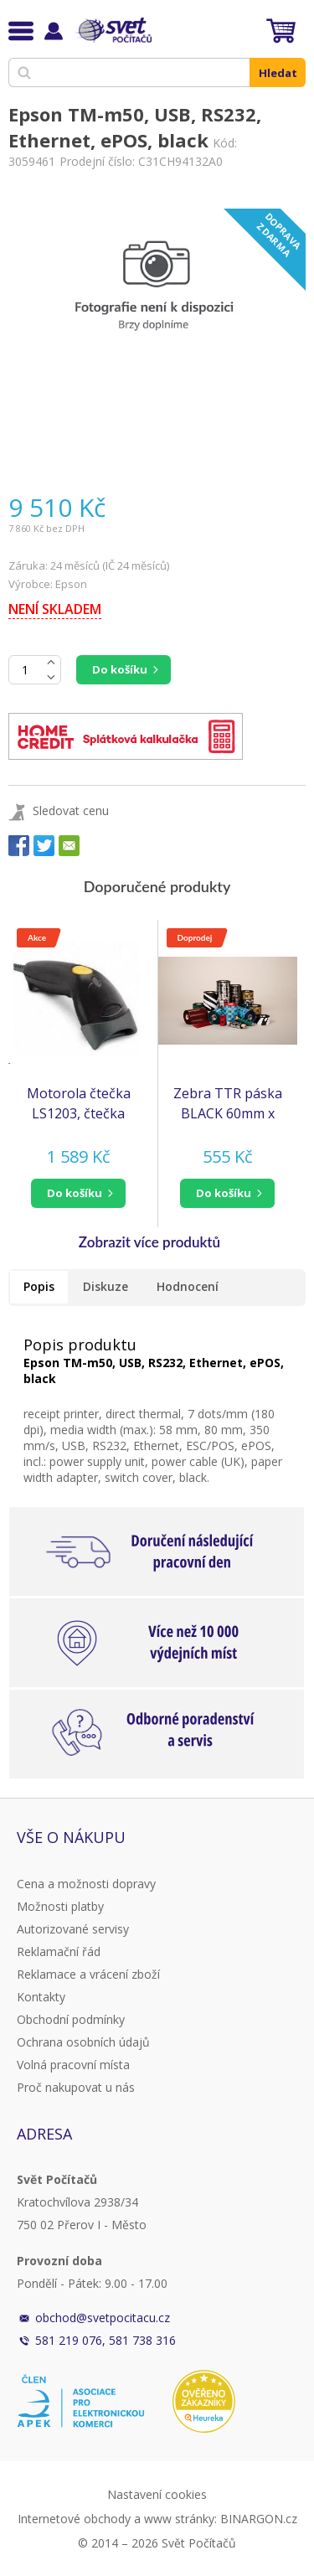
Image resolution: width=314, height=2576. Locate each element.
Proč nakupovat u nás (76, 2087)
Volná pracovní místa (73, 2065)
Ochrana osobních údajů (83, 2042)
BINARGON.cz (258, 2519)
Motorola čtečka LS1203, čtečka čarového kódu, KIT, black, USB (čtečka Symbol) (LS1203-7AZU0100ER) (79, 1103)
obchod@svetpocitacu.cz (102, 2318)
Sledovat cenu (71, 810)
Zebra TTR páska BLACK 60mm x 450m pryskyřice (227, 1103)
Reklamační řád (58, 1951)
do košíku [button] (74, 1192)
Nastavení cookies (157, 2494)
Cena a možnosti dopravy (86, 1884)
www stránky (179, 2519)
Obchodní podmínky (71, 2019)
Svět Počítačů (113, 30)
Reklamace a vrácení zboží (88, 1974)
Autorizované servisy (73, 1929)
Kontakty (41, 1997)
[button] (78, 1193)
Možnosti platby (60, 1906)
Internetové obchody (74, 2519)
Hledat (278, 72)
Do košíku (119, 669)
